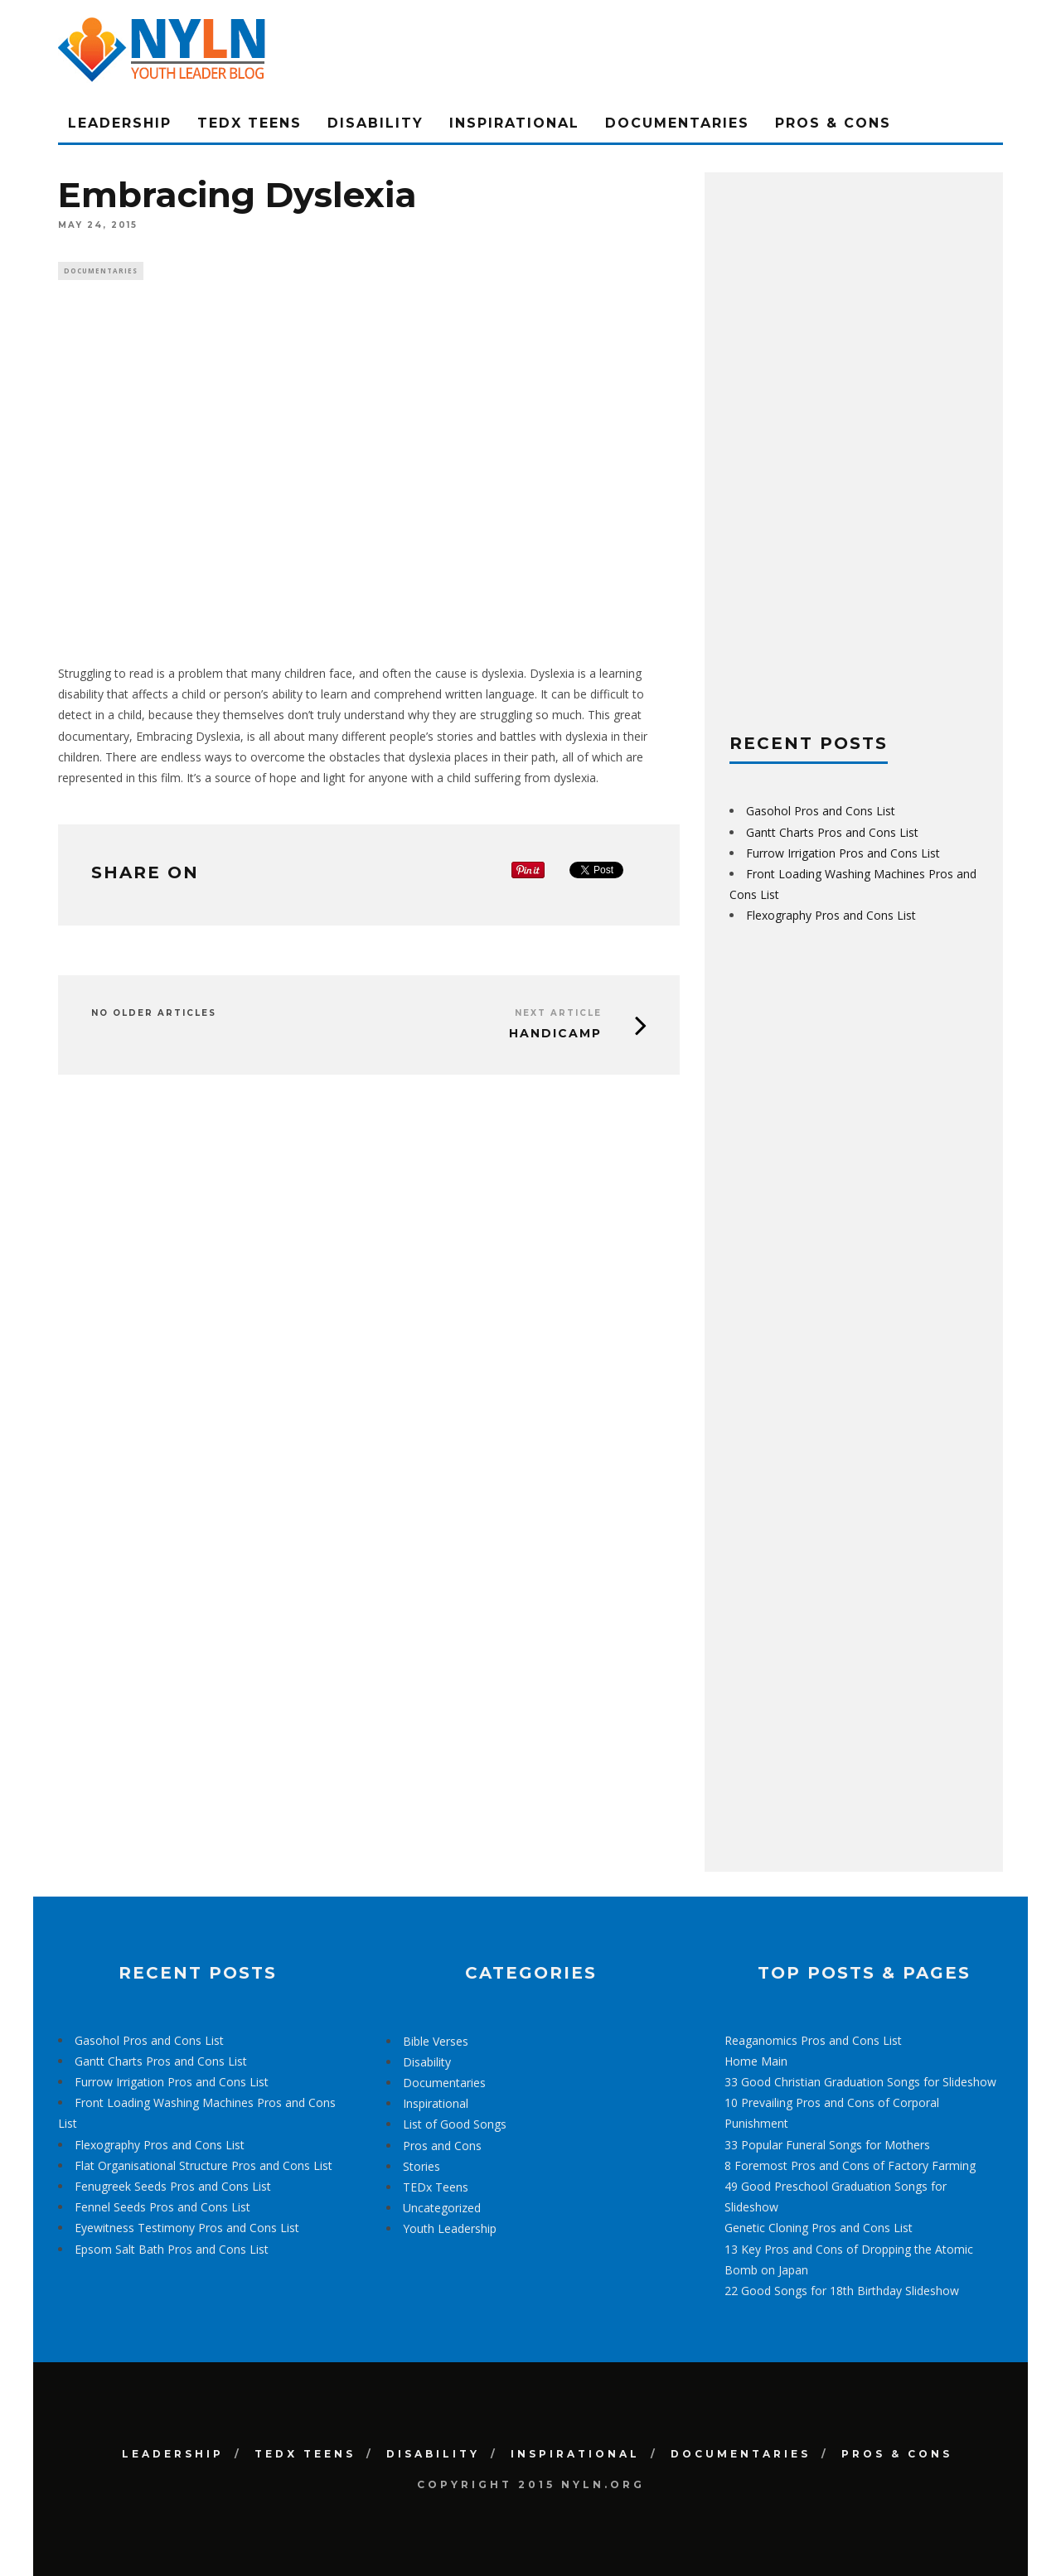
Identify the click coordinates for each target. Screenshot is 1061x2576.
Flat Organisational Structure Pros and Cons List (203, 2165)
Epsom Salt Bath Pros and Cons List (172, 2249)
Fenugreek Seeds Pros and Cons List (173, 2186)
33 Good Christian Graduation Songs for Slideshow (860, 2082)
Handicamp (555, 1035)
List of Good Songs (454, 2124)
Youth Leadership (450, 2228)
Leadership (120, 123)
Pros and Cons (442, 2145)
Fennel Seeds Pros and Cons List (162, 2207)
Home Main (755, 2061)
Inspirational (514, 123)
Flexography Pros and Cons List (831, 915)
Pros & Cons (833, 123)
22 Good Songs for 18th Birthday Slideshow (841, 2290)
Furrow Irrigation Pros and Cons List (843, 853)
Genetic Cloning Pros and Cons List (818, 2227)
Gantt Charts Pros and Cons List (832, 832)
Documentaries (677, 123)
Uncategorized (442, 2208)
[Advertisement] (853, 445)
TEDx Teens (249, 123)
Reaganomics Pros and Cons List (813, 2040)
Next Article (558, 1015)
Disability (375, 123)
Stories (421, 2166)
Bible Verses (435, 2041)
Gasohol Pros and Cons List (820, 811)
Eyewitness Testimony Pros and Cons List (187, 2227)
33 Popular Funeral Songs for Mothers (827, 2145)
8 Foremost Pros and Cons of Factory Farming (850, 2165)
